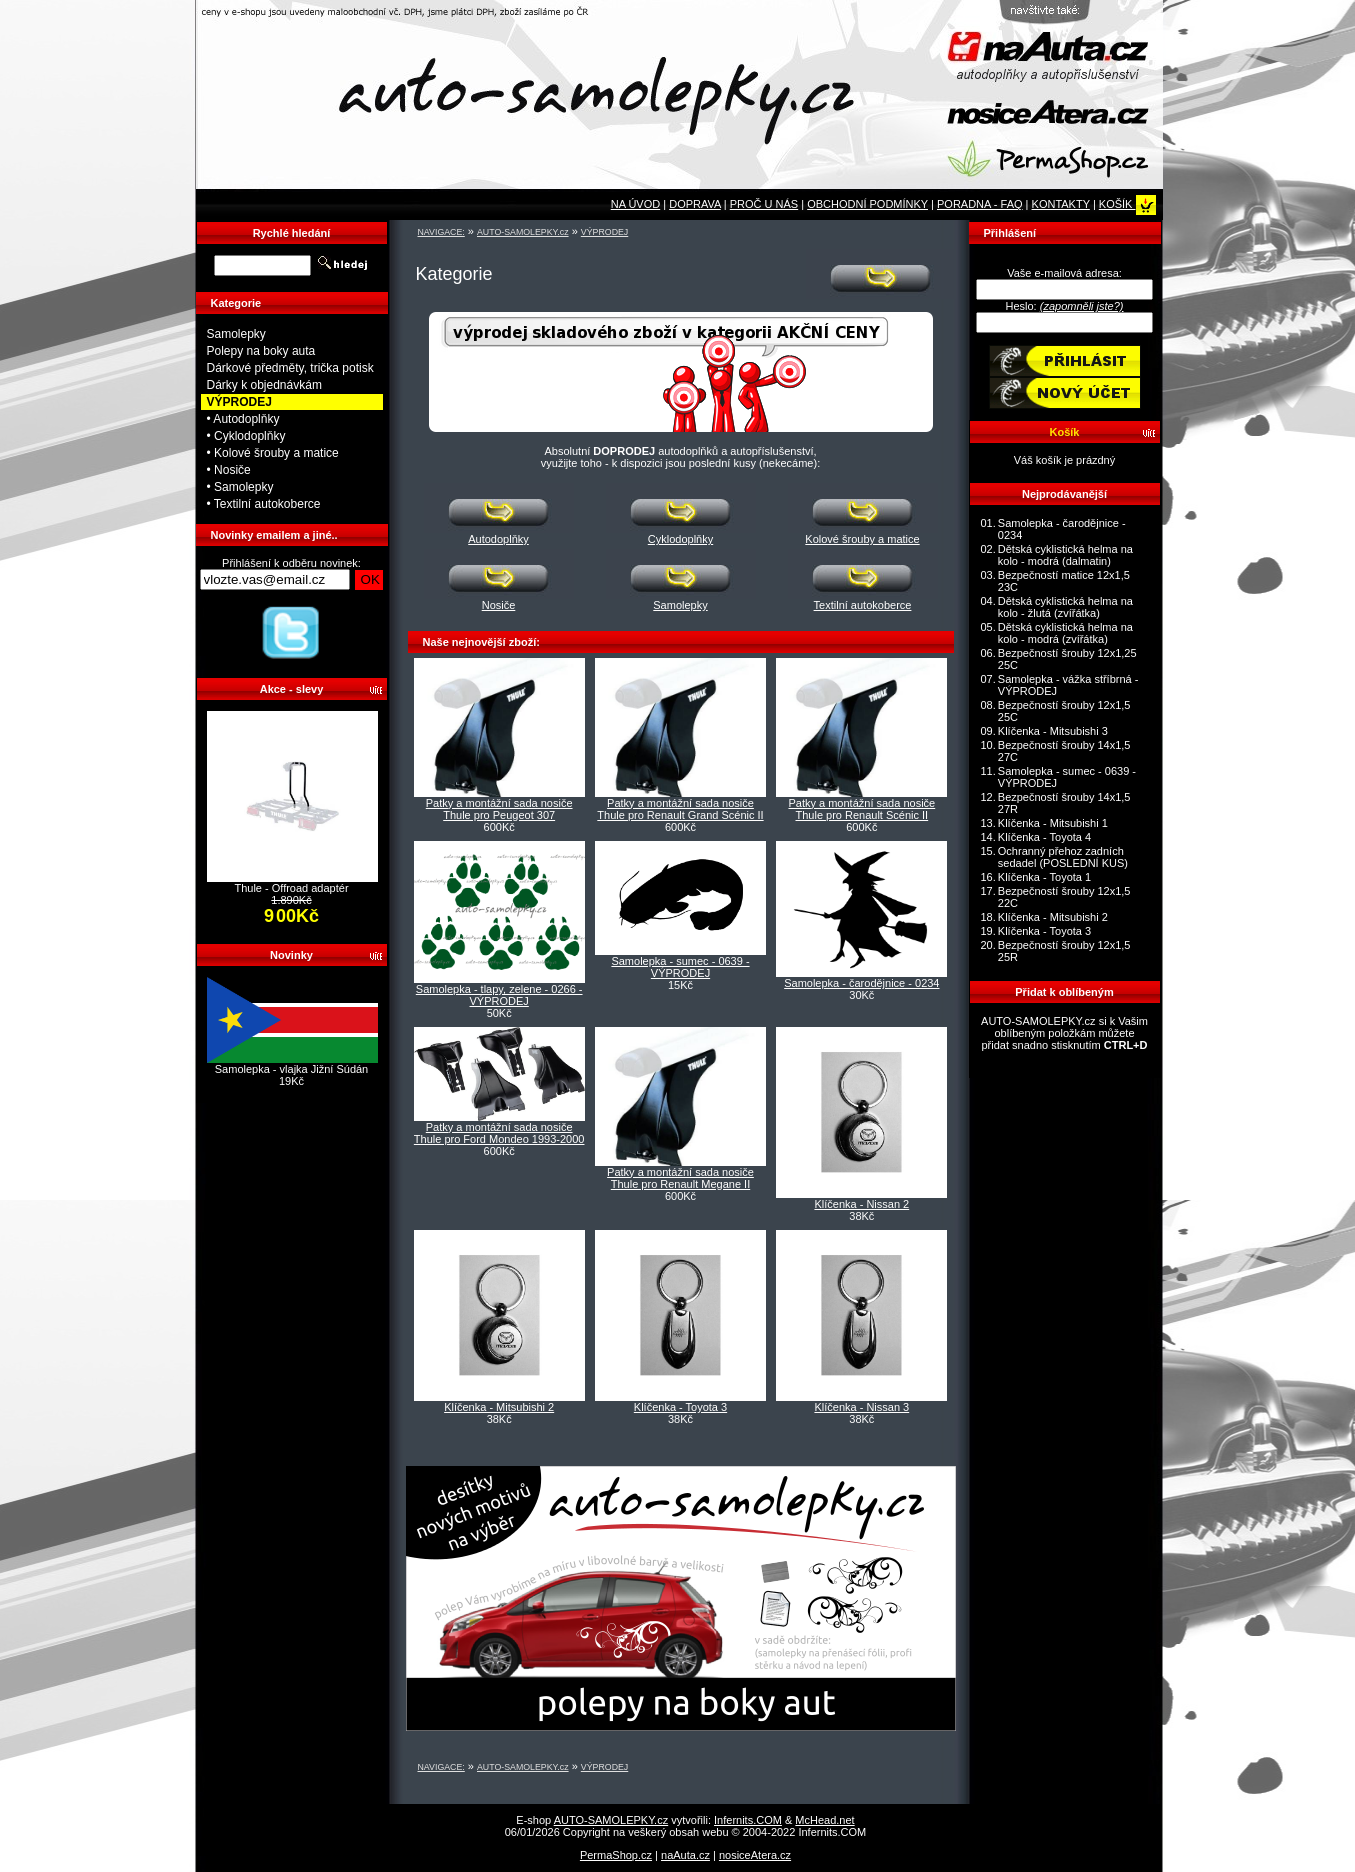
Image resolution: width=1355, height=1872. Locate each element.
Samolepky (681, 600)
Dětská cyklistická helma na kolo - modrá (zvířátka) (1065, 633)
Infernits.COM (748, 1820)
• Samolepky (240, 487)
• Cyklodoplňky (246, 436)
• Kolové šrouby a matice (273, 453)
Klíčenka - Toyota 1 (1044, 877)
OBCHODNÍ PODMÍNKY (867, 204)
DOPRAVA (695, 204)
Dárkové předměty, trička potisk (290, 368)
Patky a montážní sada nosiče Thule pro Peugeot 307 (499, 809)
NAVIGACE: (441, 232)
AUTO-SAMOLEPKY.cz (523, 232)
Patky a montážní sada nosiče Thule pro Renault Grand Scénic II (680, 809)
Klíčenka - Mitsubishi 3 (1053, 731)
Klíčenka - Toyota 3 (680, 1407)
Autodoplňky (499, 534)
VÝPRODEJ (604, 232)
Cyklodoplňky (681, 534)
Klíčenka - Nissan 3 (861, 1407)
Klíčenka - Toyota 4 (1044, 837)
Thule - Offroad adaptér (291, 888)
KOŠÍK (1127, 204)
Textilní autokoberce (863, 600)
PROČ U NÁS (764, 204)
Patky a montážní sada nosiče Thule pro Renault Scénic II (861, 809)
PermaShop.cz (616, 1855)
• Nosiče (229, 470)
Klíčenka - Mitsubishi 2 (499, 1407)
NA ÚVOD (636, 204)
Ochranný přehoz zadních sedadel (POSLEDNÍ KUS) (1063, 857)
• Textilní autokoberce (264, 504)
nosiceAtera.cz (755, 1855)
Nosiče (499, 600)
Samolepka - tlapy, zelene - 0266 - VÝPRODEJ (499, 995)
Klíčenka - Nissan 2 (861, 1204)
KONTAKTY (1061, 204)
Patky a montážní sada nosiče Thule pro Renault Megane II (680, 1178)
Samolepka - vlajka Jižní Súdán (291, 1069)
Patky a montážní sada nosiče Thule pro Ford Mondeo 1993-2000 (499, 1133)
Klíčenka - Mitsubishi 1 (1053, 823)
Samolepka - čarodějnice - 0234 (861, 983)
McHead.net (824, 1820)
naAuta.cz (685, 1855)
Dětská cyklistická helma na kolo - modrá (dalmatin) (1065, 555)
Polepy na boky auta (261, 351)
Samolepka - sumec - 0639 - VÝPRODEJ (680, 967)
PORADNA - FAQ (980, 204)
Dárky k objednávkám (264, 385)
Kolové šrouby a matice (863, 534)
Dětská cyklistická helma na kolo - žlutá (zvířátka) (1065, 607)
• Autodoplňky (243, 419)
